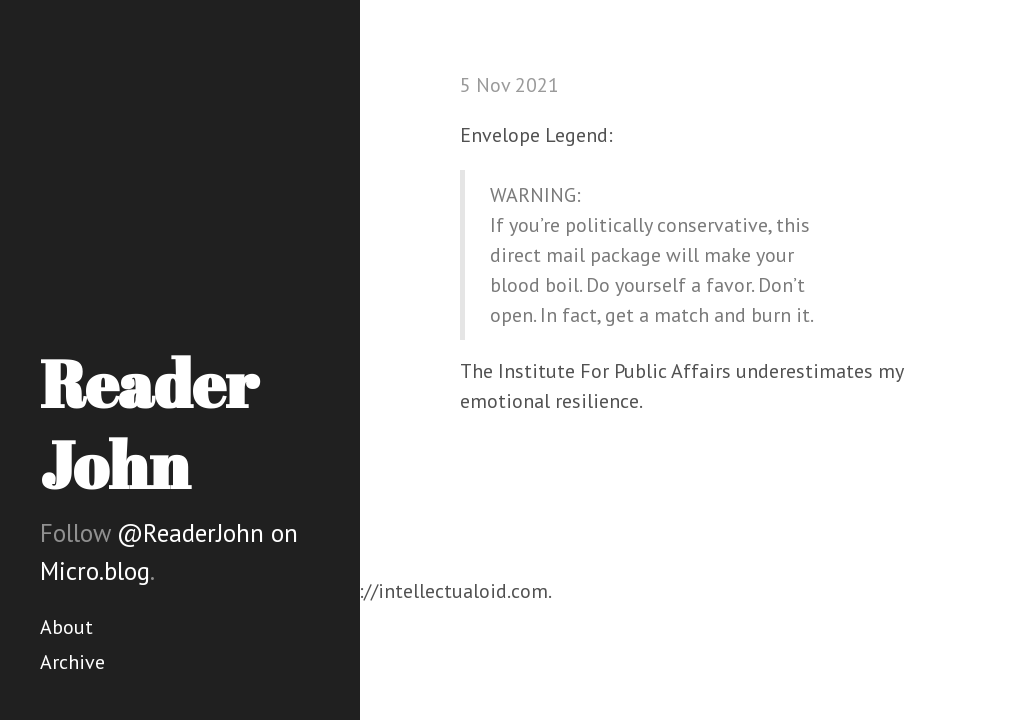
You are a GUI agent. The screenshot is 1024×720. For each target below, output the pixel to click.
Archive (72, 662)
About (66, 627)
